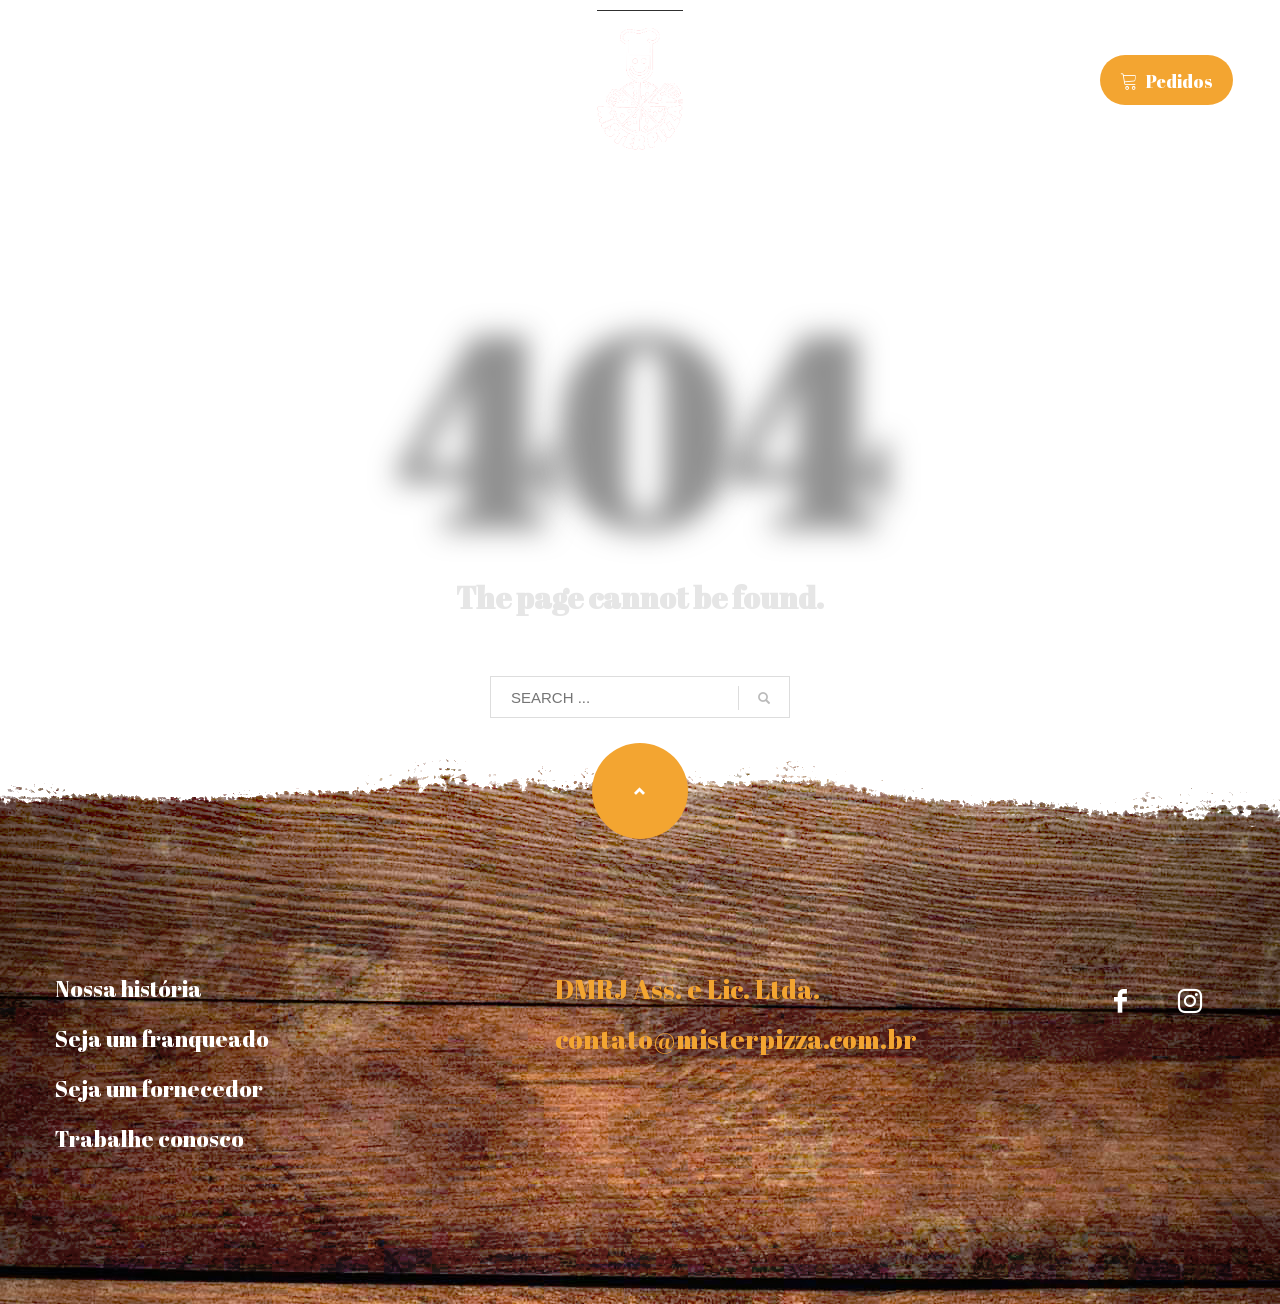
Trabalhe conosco (149, 1138)
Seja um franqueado (162, 1038)
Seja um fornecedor (159, 1088)
